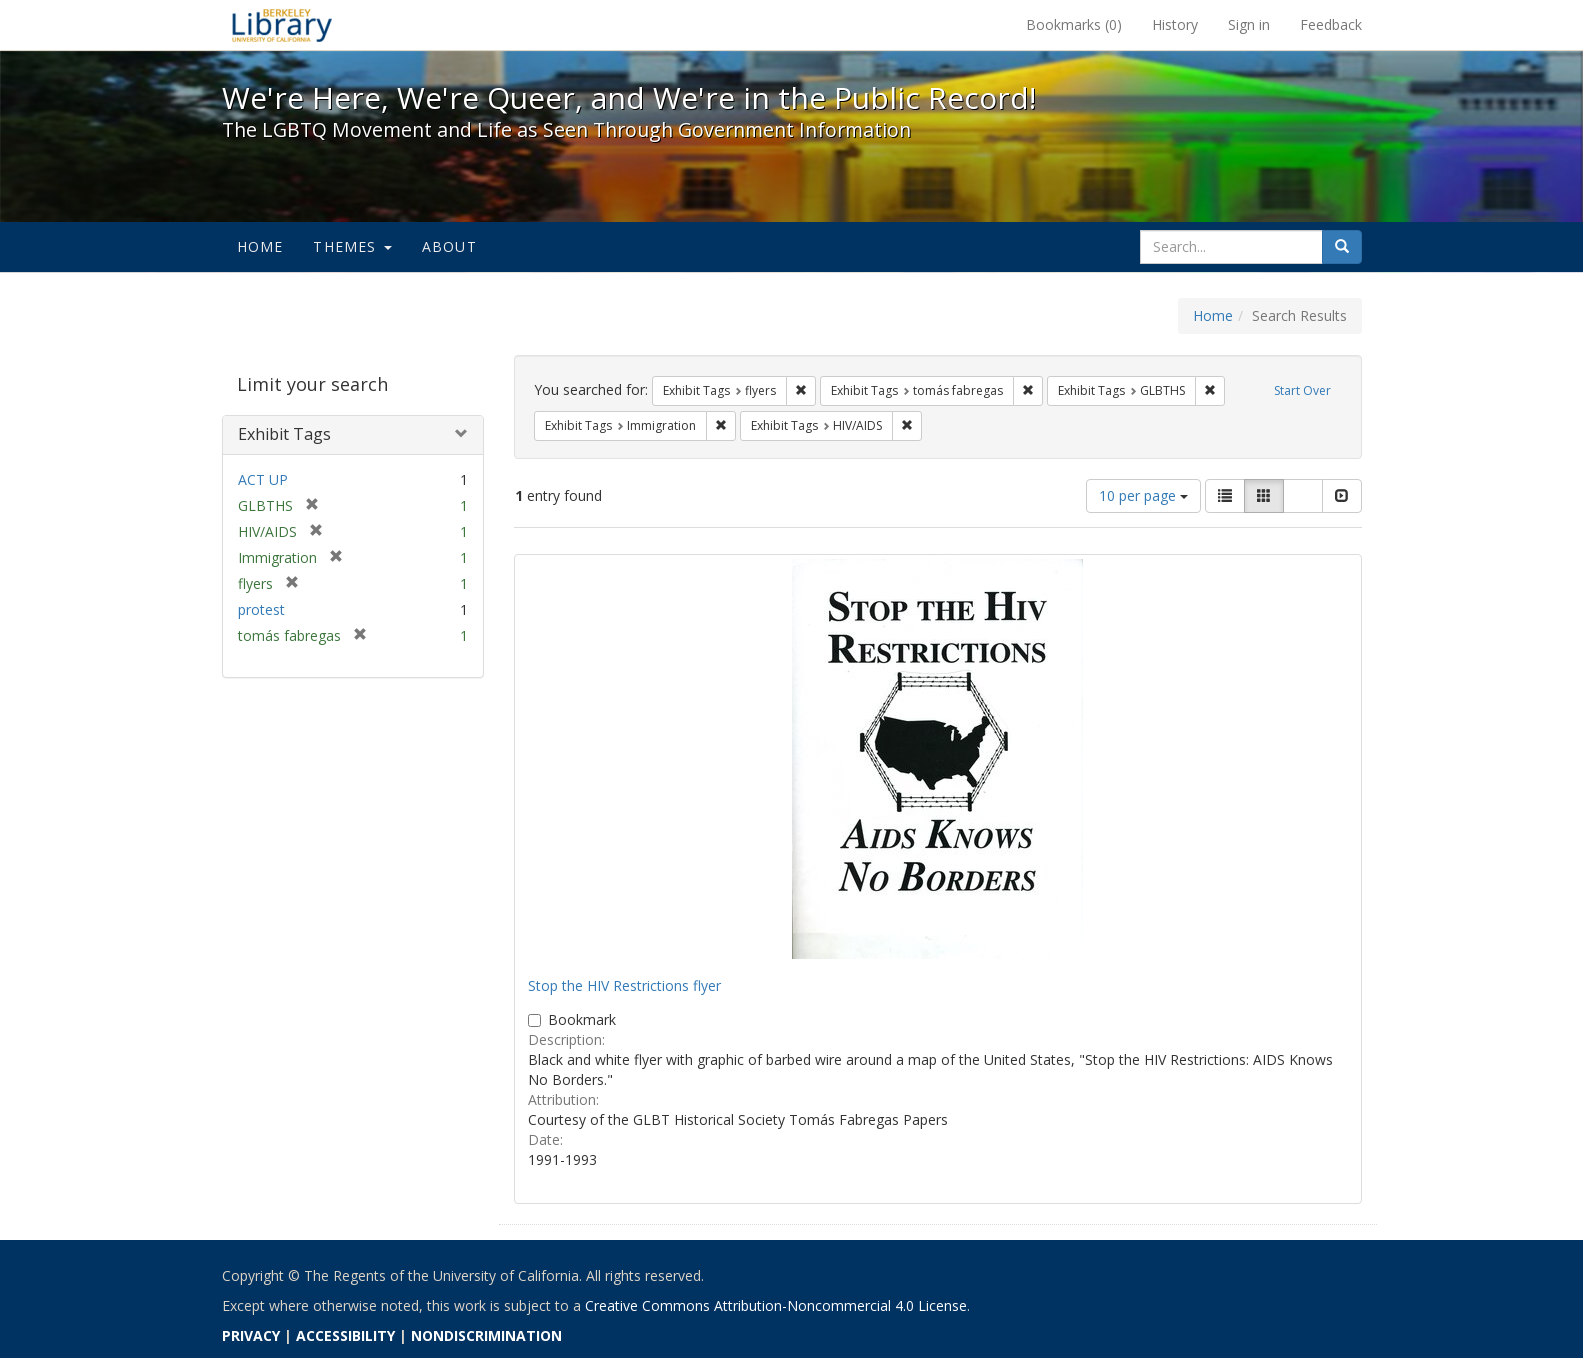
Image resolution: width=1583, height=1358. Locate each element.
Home (260, 246)
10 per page (1143, 495)
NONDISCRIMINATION (486, 1335)
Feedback (1331, 24)
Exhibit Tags (284, 434)
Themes (352, 246)
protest (261, 609)
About (449, 246)
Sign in (1249, 24)
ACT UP (263, 479)
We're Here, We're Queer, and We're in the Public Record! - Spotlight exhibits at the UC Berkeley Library (282, 25)
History (1175, 24)
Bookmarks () (1074, 24)
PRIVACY (251, 1335)
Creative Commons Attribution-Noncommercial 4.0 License (776, 1305)
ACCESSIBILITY (345, 1335)
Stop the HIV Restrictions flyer (624, 985)
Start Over (1302, 390)
